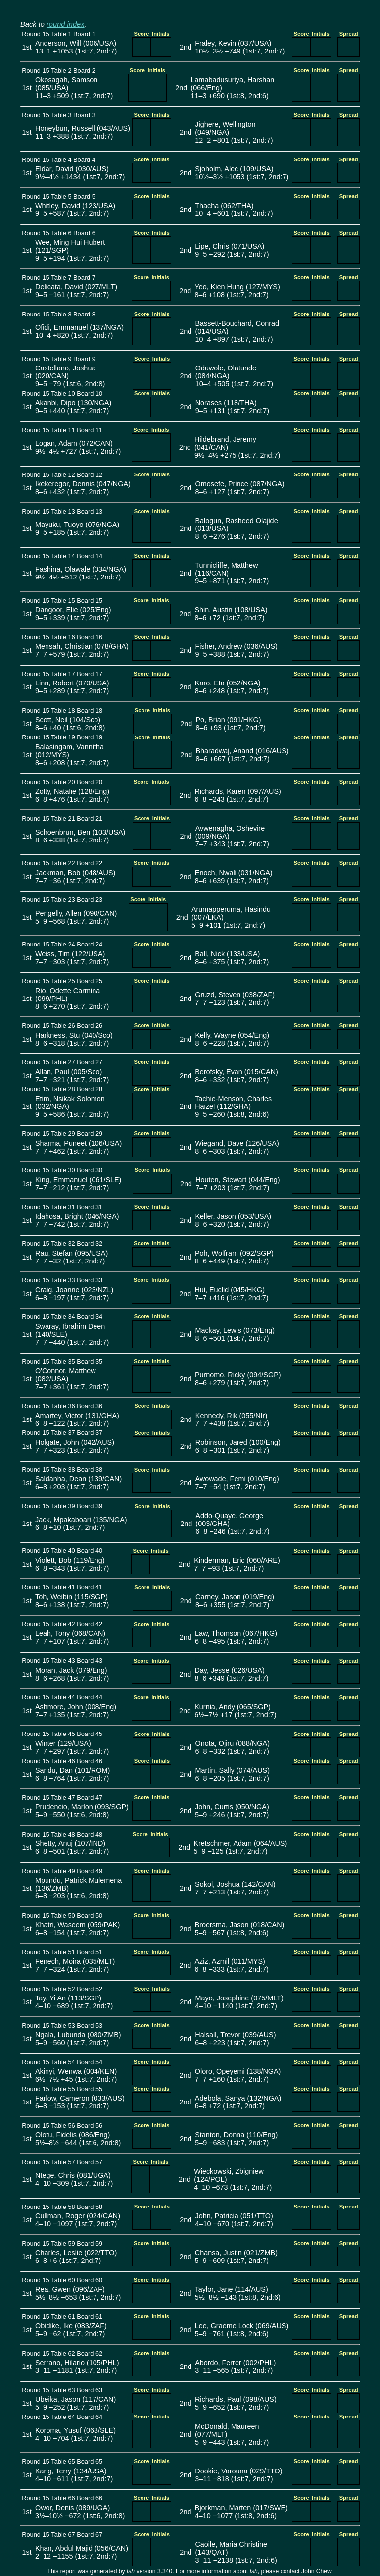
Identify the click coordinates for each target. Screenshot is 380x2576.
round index (66, 24)
